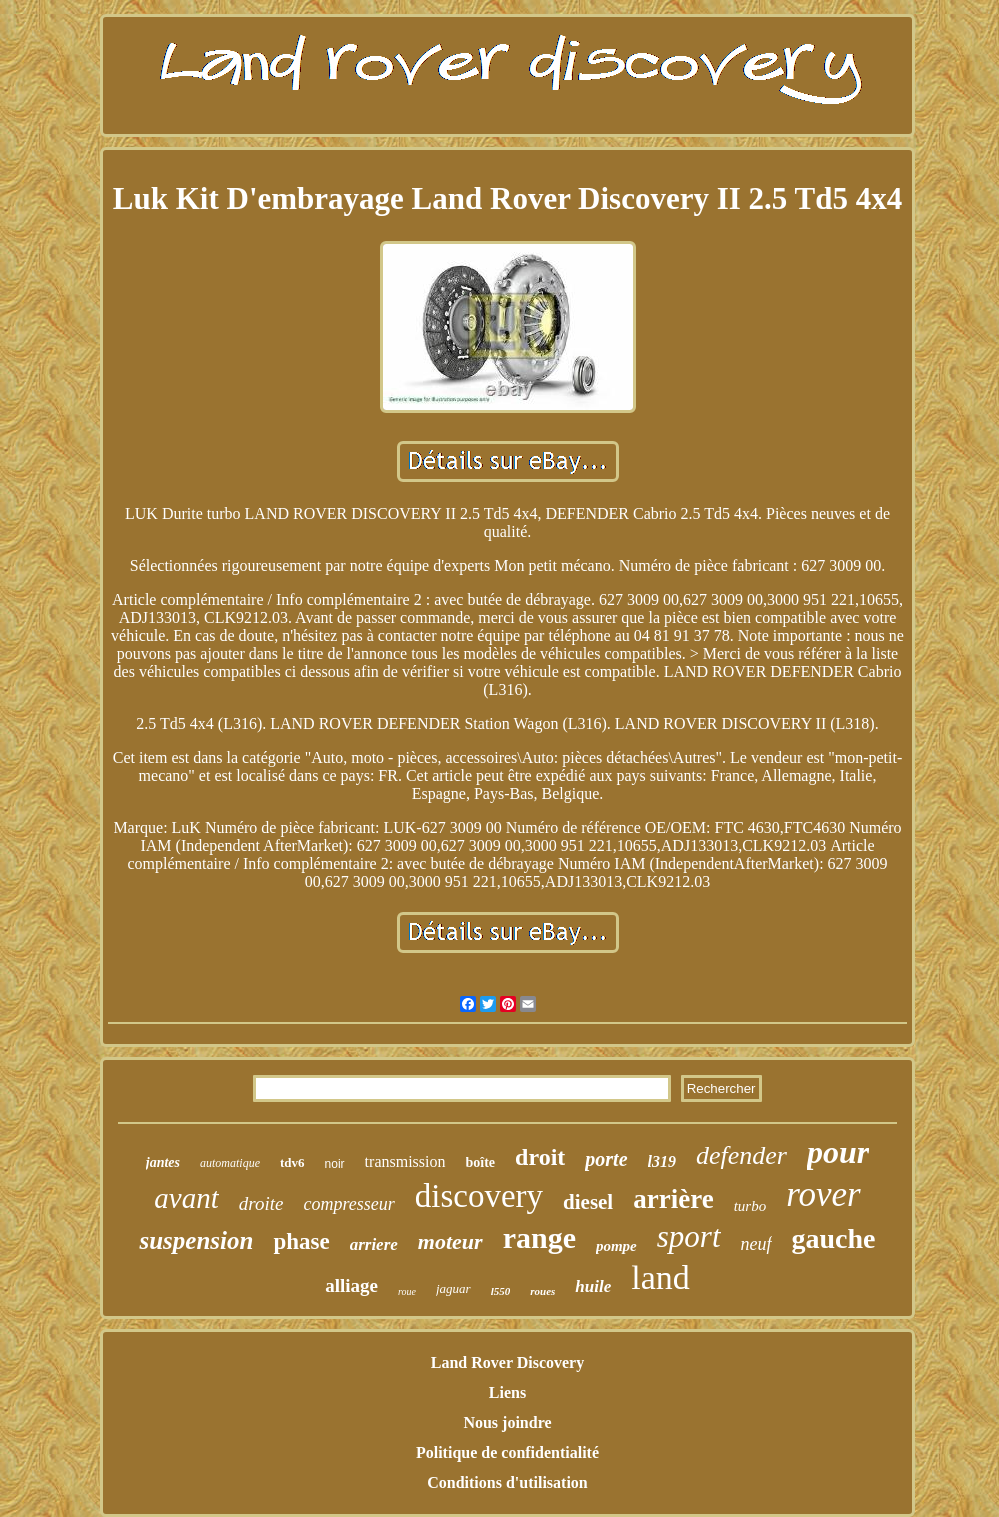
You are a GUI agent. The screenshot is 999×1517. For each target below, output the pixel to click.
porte (606, 1159)
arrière (673, 1199)
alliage (351, 1285)
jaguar (453, 1288)
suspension (196, 1240)
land (660, 1277)
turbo (750, 1206)
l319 (662, 1161)
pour (838, 1152)
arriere (374, 1244)
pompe (616, 1246)
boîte (481, 1162)
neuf (756, 1244)
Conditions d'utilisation (507, 1482)
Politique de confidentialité (507, 1452)
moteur (450, 1241)
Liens (507, 1392)
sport (689, 1236)
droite (261, 1203)
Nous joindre (507, 1422)
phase (301, 1241)
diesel (588, 1202)
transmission (405, 1161)
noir (335, 1164)
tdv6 (292, 1162)
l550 (501, 1291)
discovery (479, 1196)
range (539, 1237)
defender (741, 1155)
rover (823, 1194)
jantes (163, 1162)
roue (407, 1291)
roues (542, 1291)
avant (186, 1198)
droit (540, 1157)
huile (593, 1286)
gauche (834, 1238)
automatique (230, 1163)
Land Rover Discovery (507, 1362)
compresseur (348, 1204)
